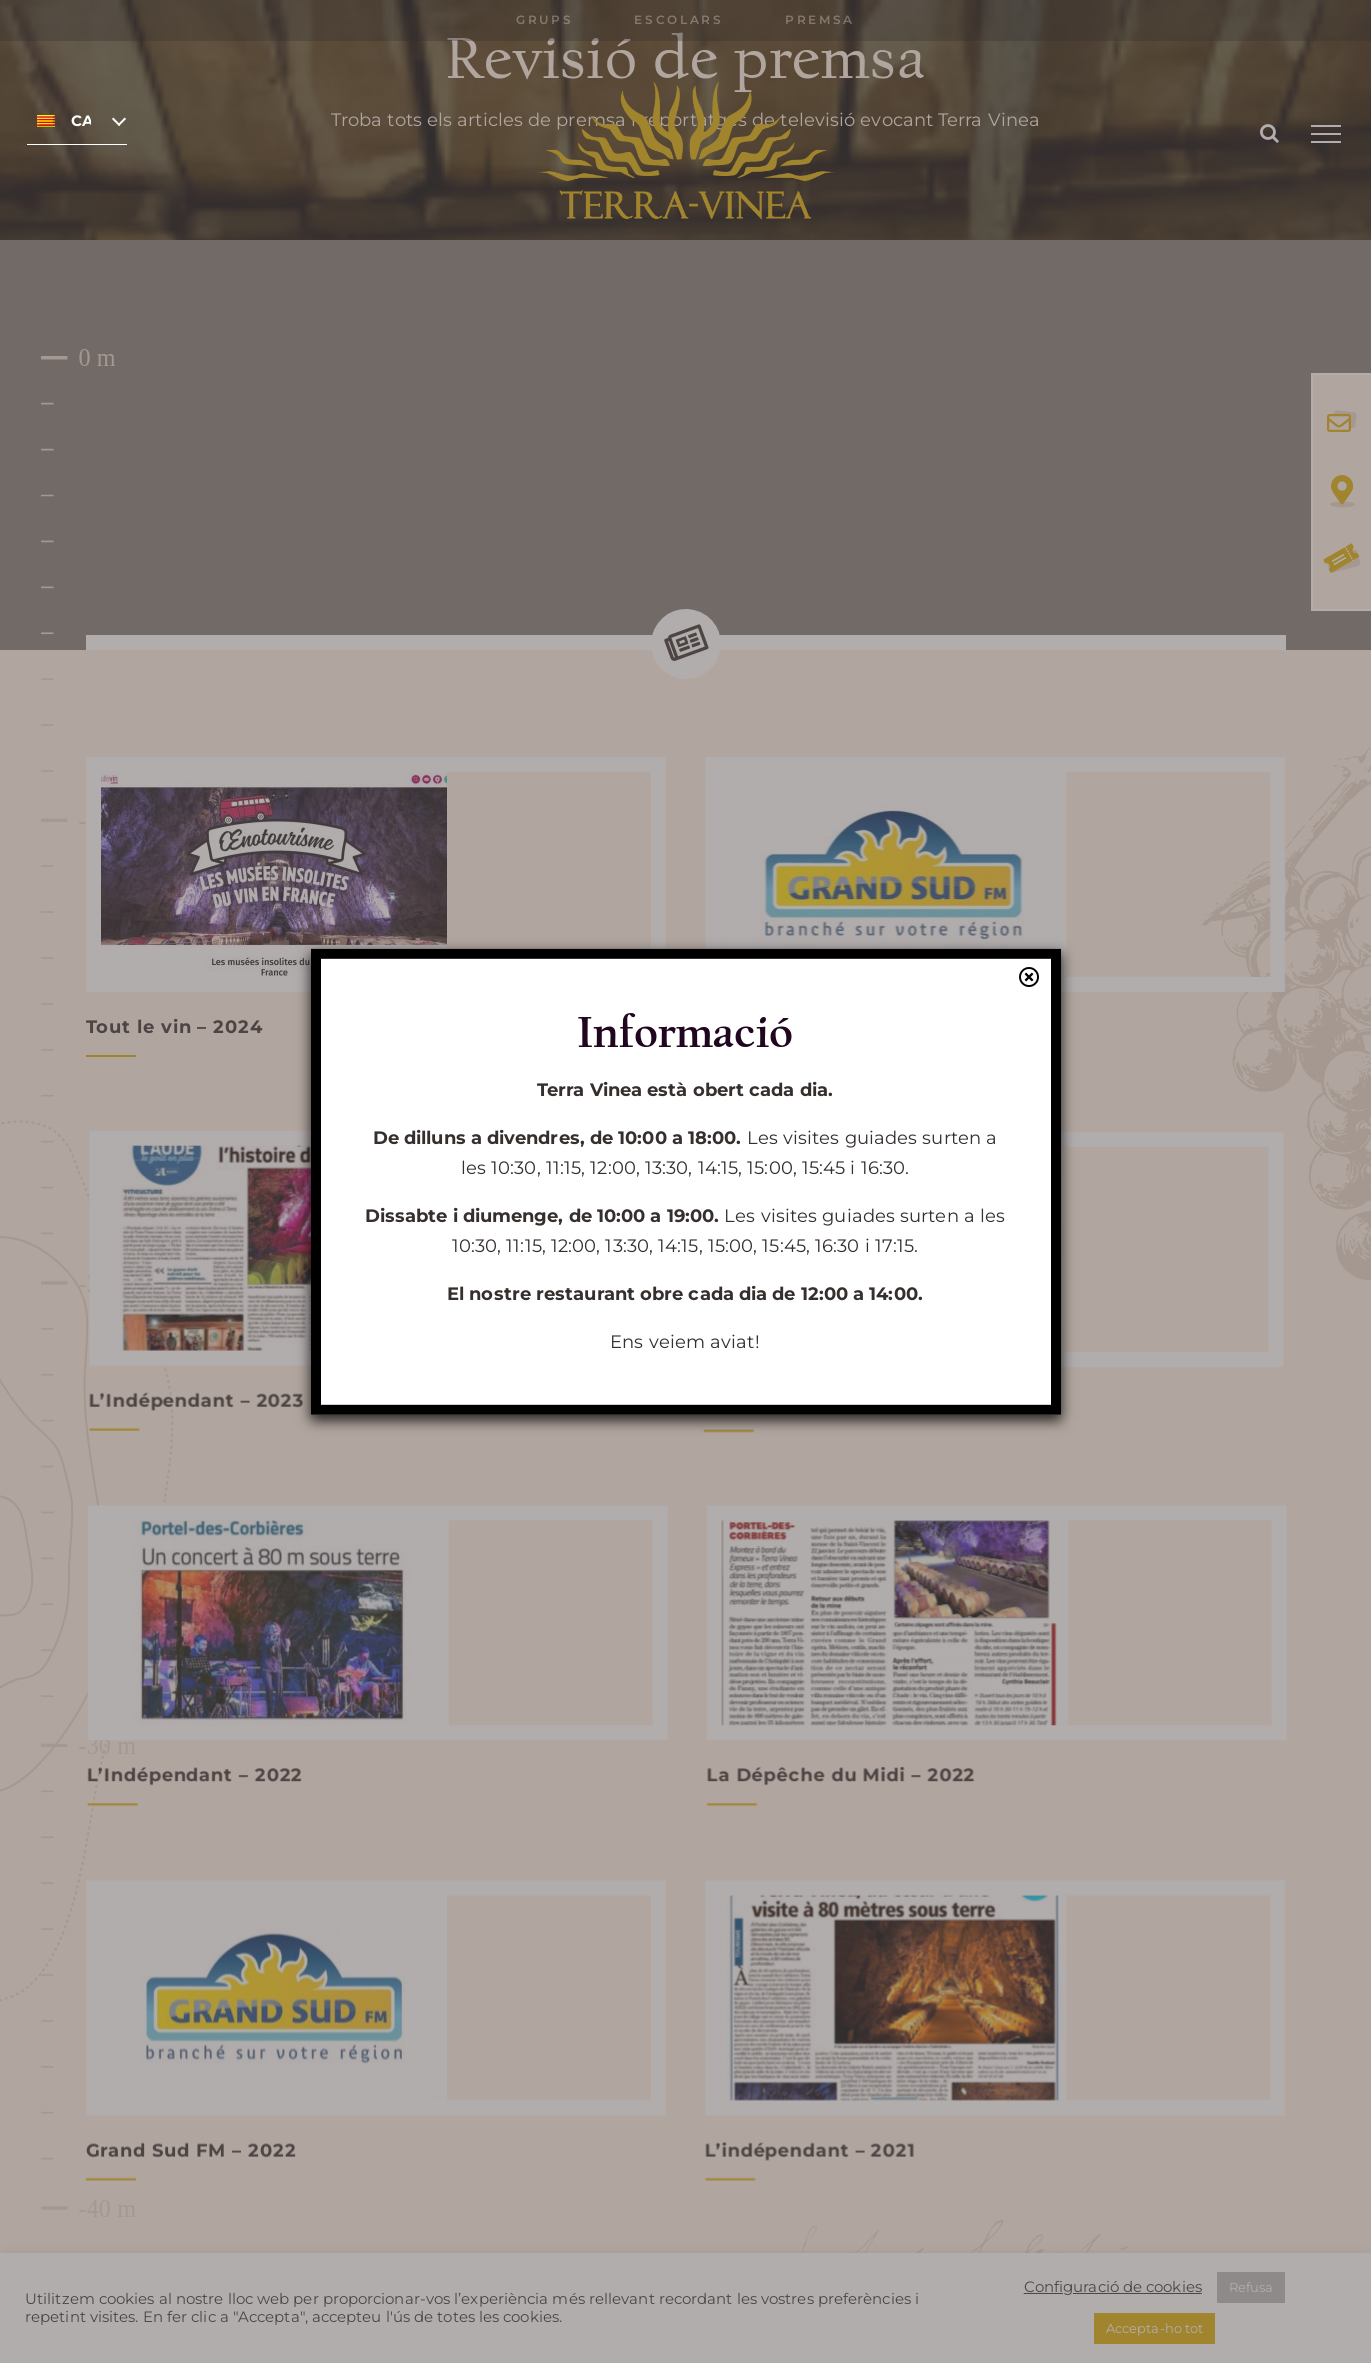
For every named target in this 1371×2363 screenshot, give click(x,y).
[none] (77, 120)
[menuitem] (77, 120)
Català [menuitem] (81, 121)
